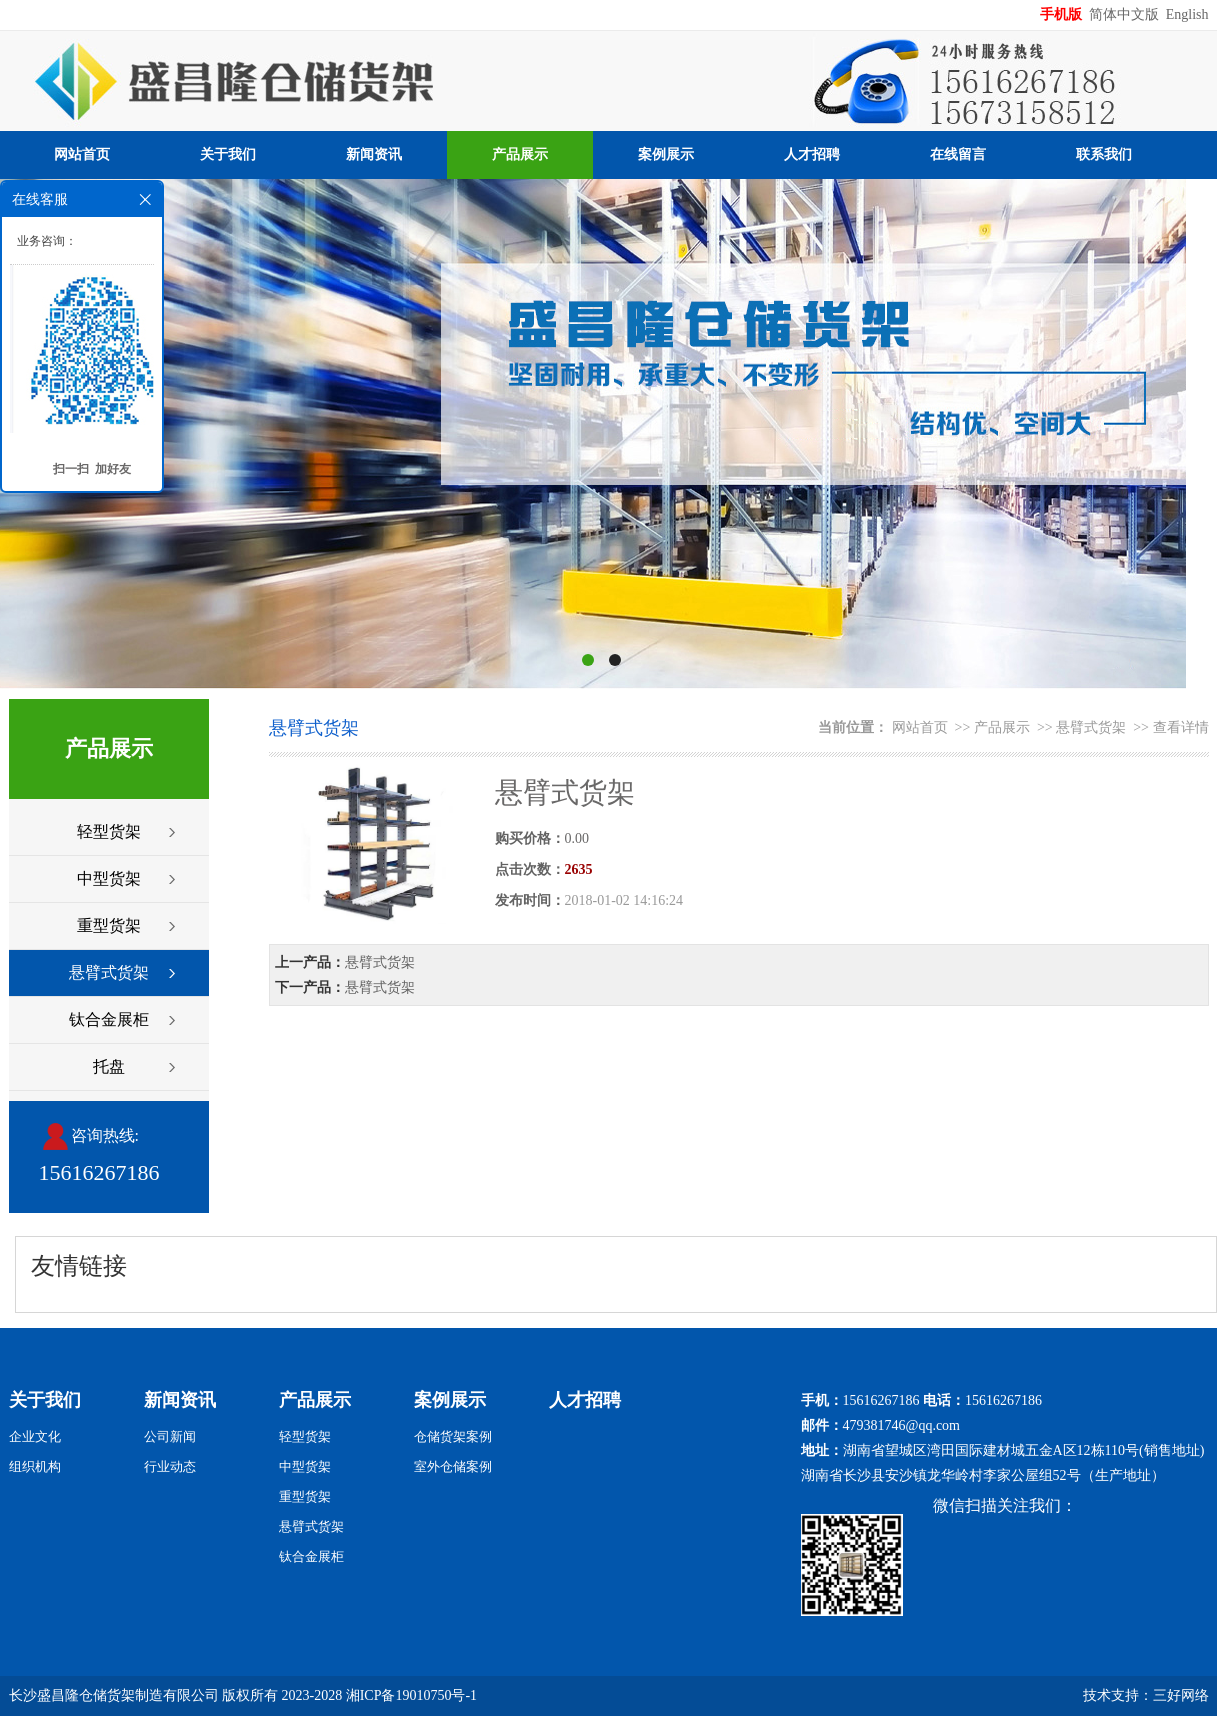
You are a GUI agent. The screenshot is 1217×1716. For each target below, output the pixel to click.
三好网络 (1181, 1695)
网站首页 (82, 154)
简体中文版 (1126, 14)
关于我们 (228, 154)
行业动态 (170, 1466)
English (1187, 14)
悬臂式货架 (109, 972)
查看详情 (1181, 727)
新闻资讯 (374, 154)
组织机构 (35, 1466)
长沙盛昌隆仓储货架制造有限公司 (114, 1695)
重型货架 (109, 925)
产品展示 (520, 154)
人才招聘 (812, 154)
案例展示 (666, 154)
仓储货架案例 (453, 1436)
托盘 (109, 1066)
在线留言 (958, 154)
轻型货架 (109, 831)
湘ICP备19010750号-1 (411, 1695)
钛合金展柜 (109, 1019)
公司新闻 (170, 1436)
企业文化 (35, 1436)
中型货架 (109, 878)
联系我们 (1104, 154)
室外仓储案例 (453, 1466)
